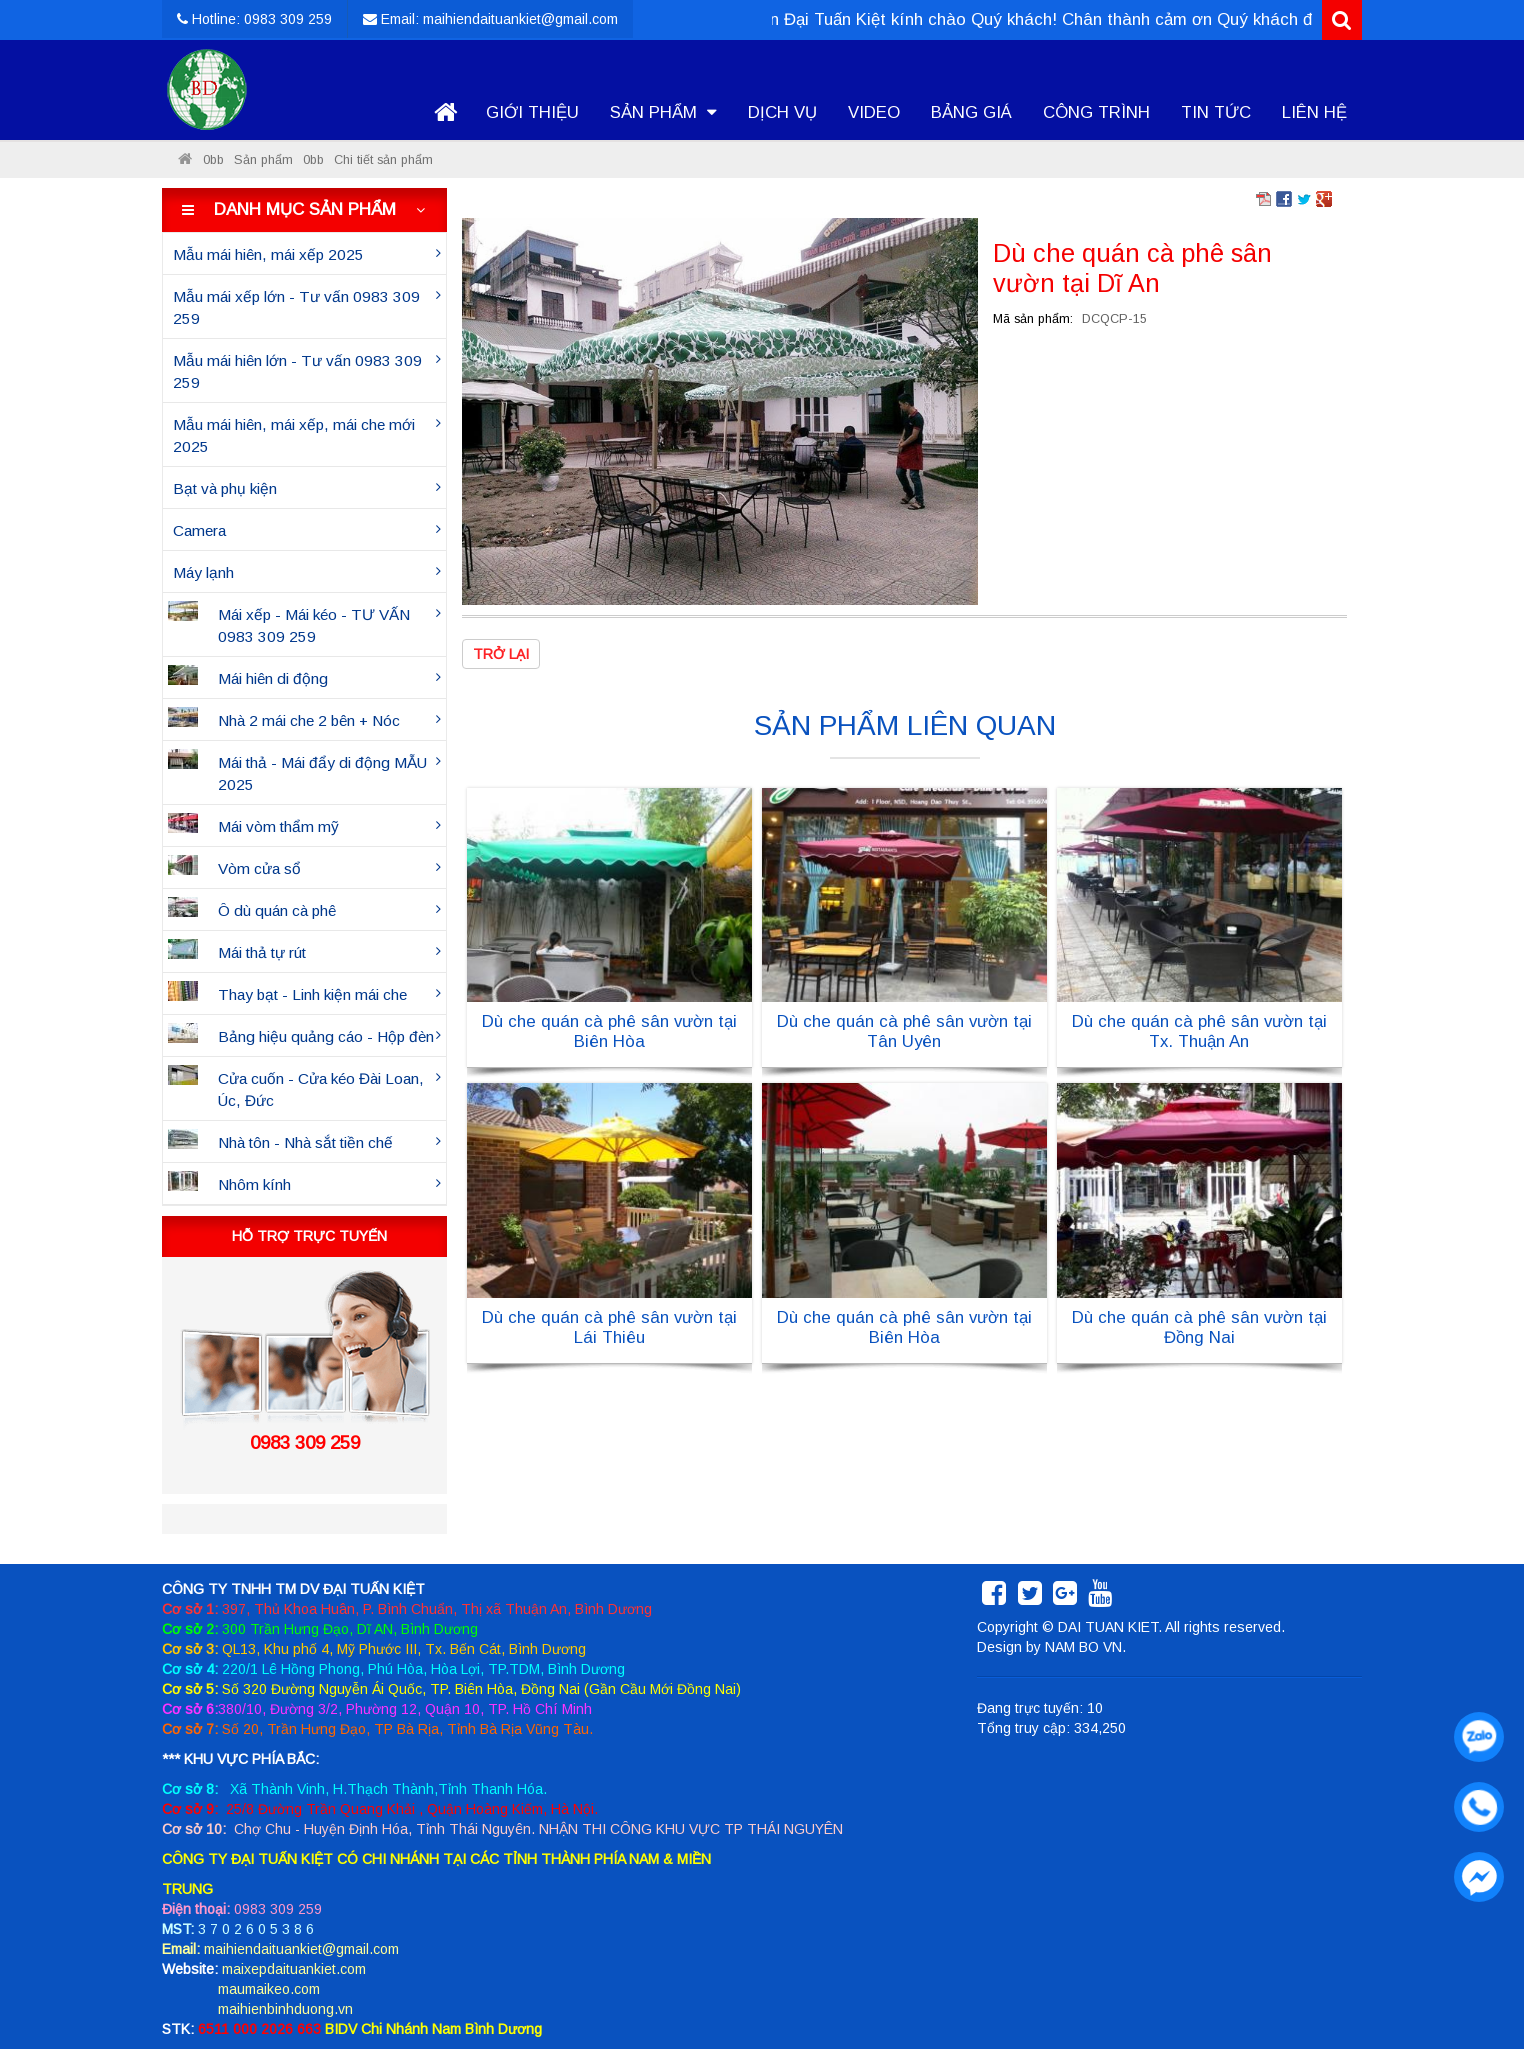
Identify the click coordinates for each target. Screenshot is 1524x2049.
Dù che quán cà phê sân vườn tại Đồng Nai (1199, 1327)
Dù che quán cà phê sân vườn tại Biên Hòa (609, 1031)
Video (874, 112)
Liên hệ (1314, 112)
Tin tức (1216, 112)
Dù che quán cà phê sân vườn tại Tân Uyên (904, 1031)
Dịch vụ (782, 112)
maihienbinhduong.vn (285, 2009)
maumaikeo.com (269, 1989)
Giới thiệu (532, 112)
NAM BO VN (1083, 1647)
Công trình (1096, 112)
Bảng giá (971, 112)
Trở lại (501, 654)
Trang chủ (445, 113)
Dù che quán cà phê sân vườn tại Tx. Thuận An (1199, 1031)
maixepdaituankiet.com (294, 1969)
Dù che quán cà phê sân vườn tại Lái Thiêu (609, 1327)
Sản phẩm (663, 112)
